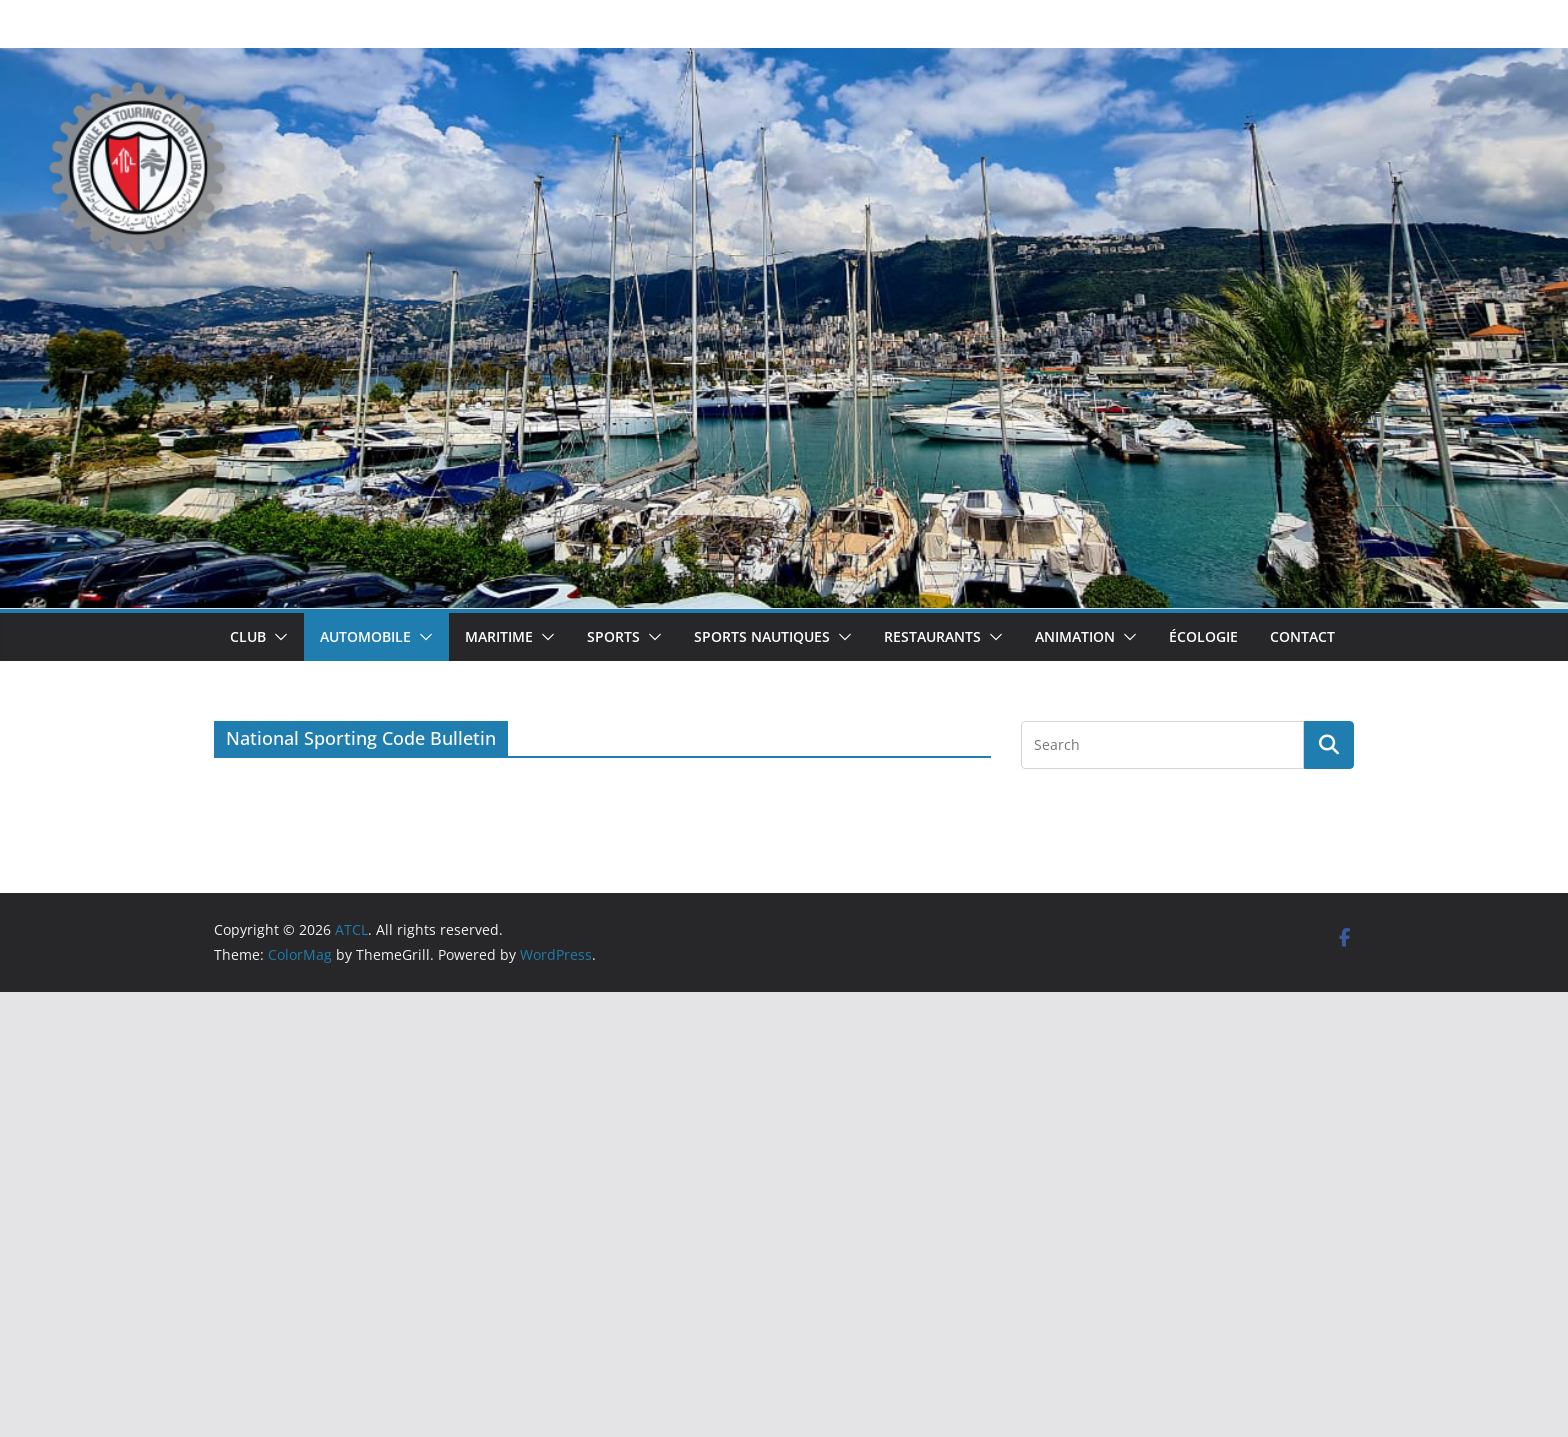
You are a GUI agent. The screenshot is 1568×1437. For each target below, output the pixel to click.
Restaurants (932, 636)
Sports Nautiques (762, 636)
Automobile (365, 636)
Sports (613, 636)
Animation (1075, 636)
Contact (1302, 636)
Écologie (1203, 636)
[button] (277, 637)
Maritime (499, 636)
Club (248, 636)
